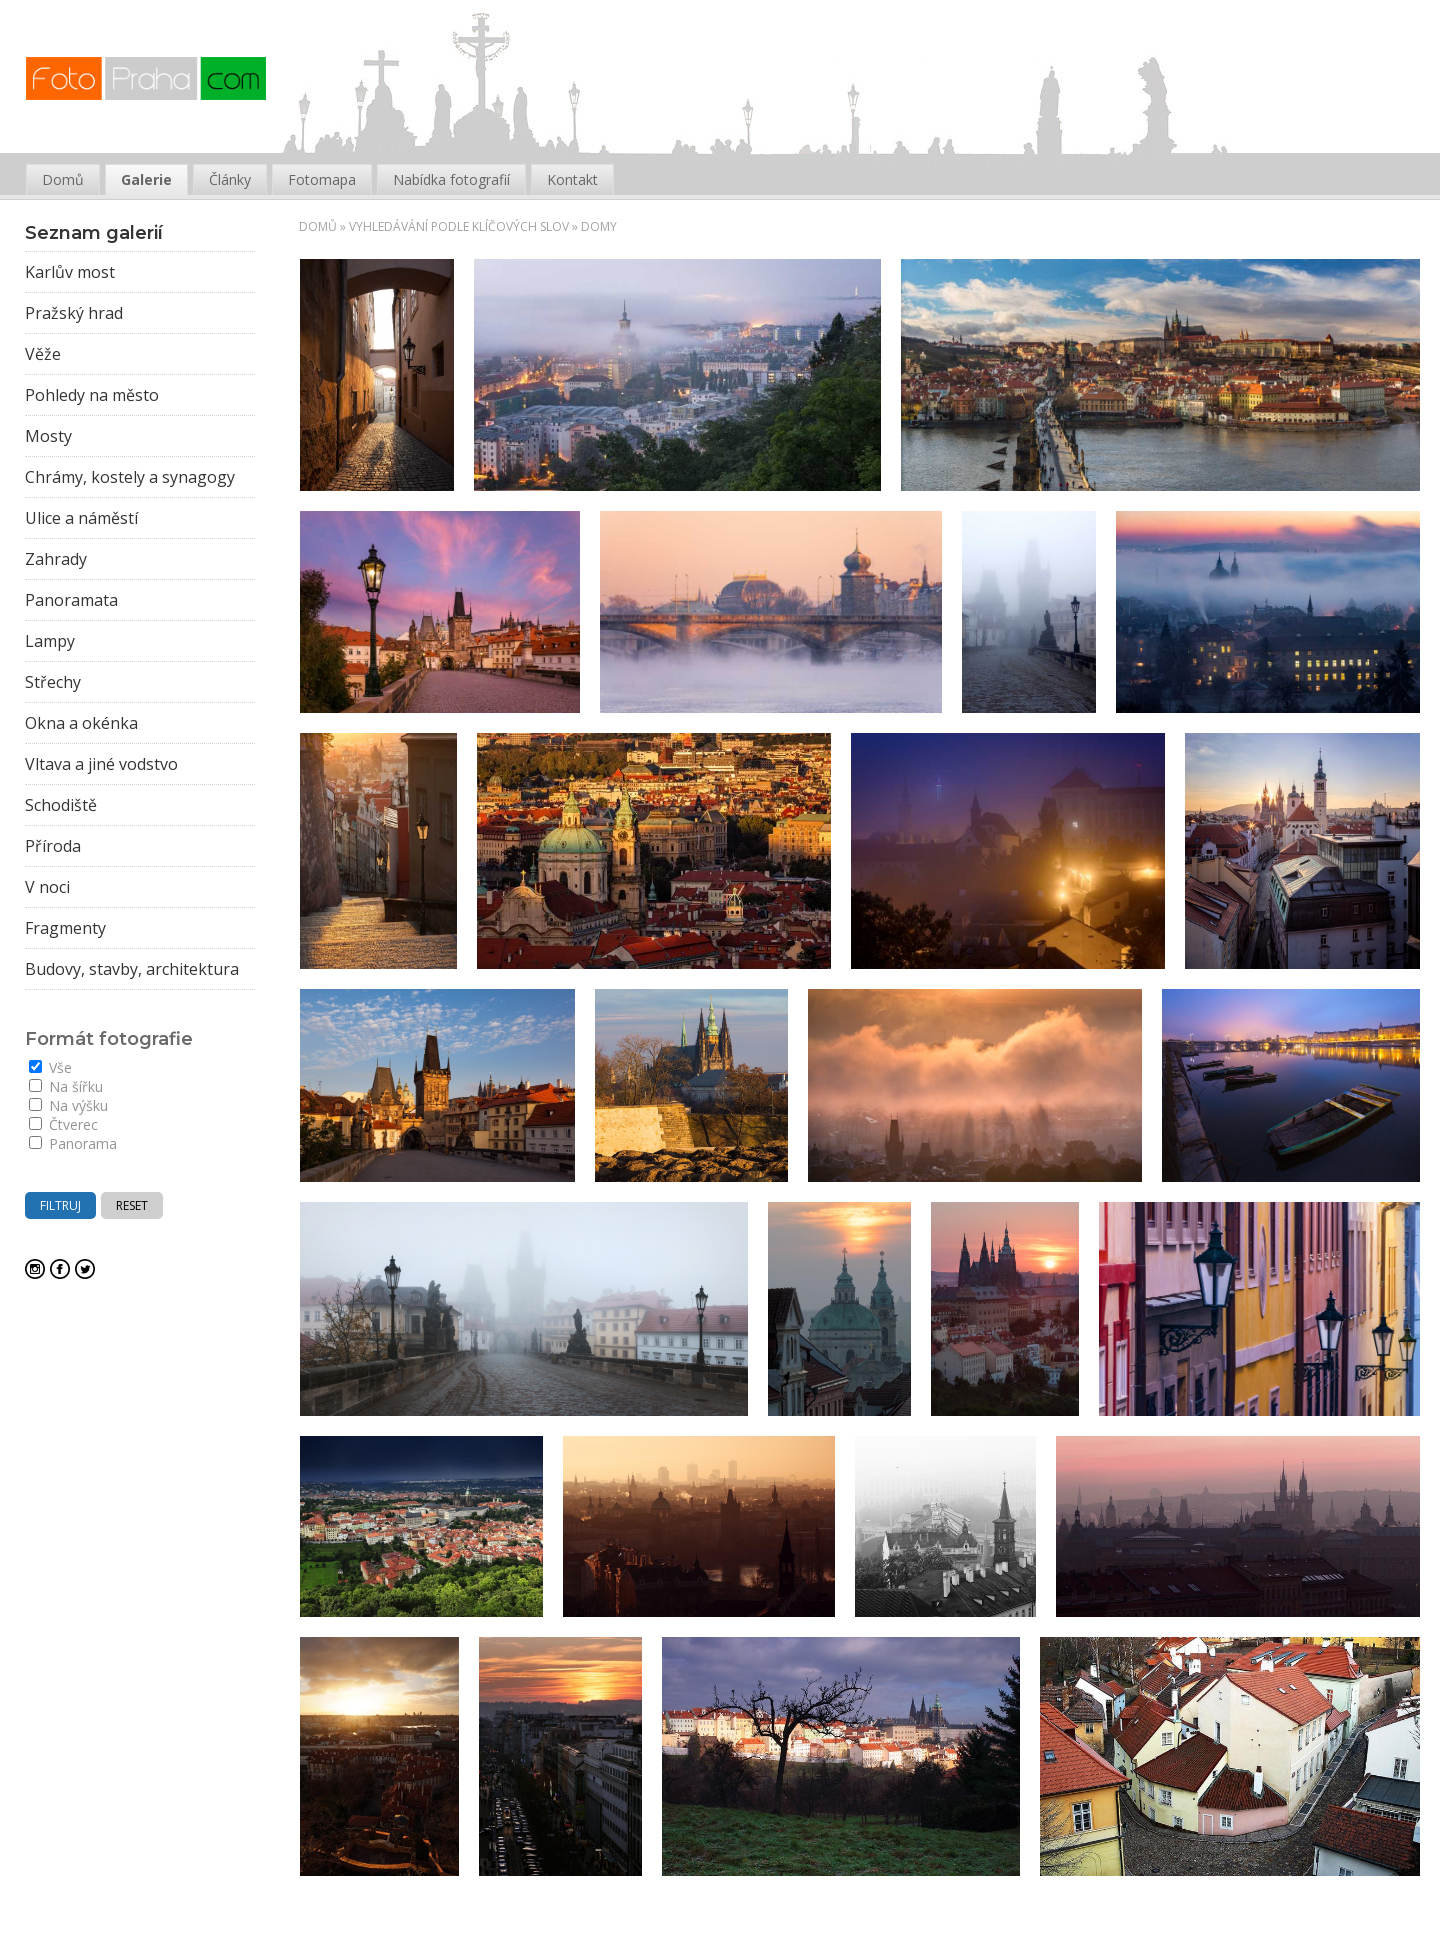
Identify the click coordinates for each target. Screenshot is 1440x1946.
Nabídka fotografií (451, 179)
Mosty (48, 436)
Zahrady (56, 559)
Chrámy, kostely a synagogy (130, 477)
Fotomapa (322, 179)
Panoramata (71, 600)
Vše (50, 1067)
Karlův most (70, 272)
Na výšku (68, 1105)
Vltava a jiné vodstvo (101, 764)
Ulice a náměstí (81, 518)
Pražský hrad (74, 313)
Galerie (146, 179)
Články (230, 179)
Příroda (53, 846)
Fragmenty (65, 928)
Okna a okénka (81, 723)
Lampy (50, 641)
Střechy (53, 682)
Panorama (73, 1143)
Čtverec (63, 1124)
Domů (318, 226)
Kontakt (572, 179)
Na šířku (66, 1086)
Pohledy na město (92, 395)
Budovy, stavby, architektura (132, 969)
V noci (47, 887)
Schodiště (61, 805)
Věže (43, 354)
